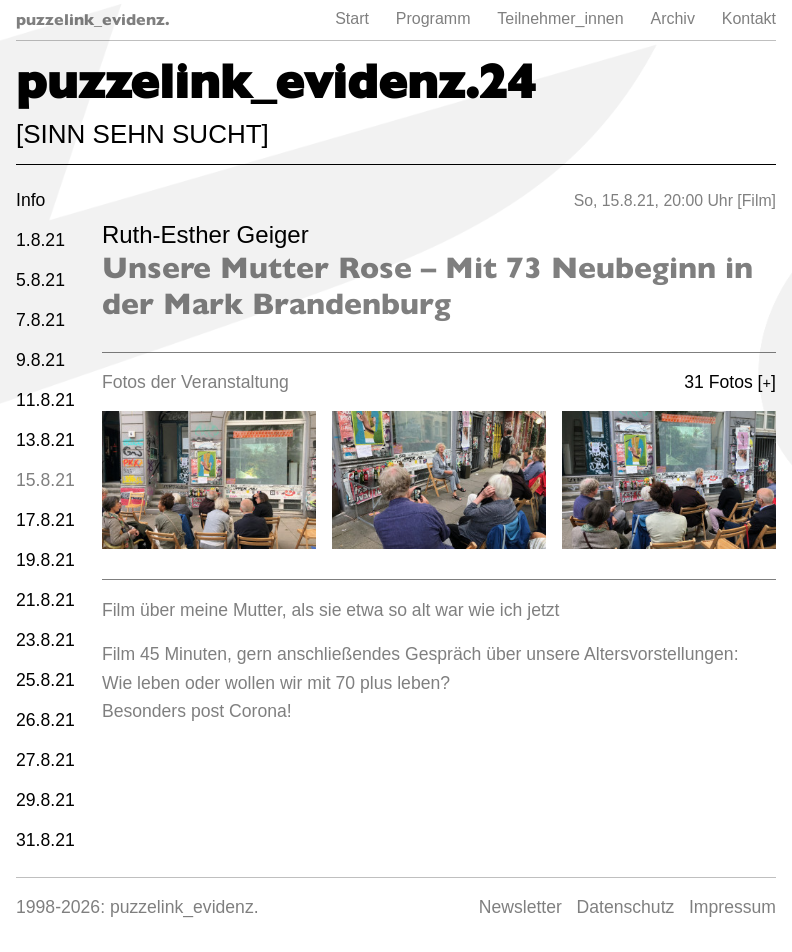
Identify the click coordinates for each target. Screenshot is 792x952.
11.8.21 (45, 400)
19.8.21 (45, 560)
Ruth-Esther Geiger (205, 234)
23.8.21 (45, 640)
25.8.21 (45, 680)
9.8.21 (40, 360)
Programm (433, 18)
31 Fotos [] (730, 382)
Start (352, 18)
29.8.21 (45, 800)
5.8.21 (40, 280)
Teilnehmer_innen (560, 18)
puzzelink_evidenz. (93, 19)
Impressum (732, 907)
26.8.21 (45, 720)
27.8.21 (45, 760)
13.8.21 (45, 440)
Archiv (672, 18)
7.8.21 (40, 320)
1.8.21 (40, 240)
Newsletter (520, 907)
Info (30, 200)
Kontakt (749, 18)
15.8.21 (45, 480)
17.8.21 (45, 520)
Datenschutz (626, 907)
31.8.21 (45, 840)
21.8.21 (45, 600)
